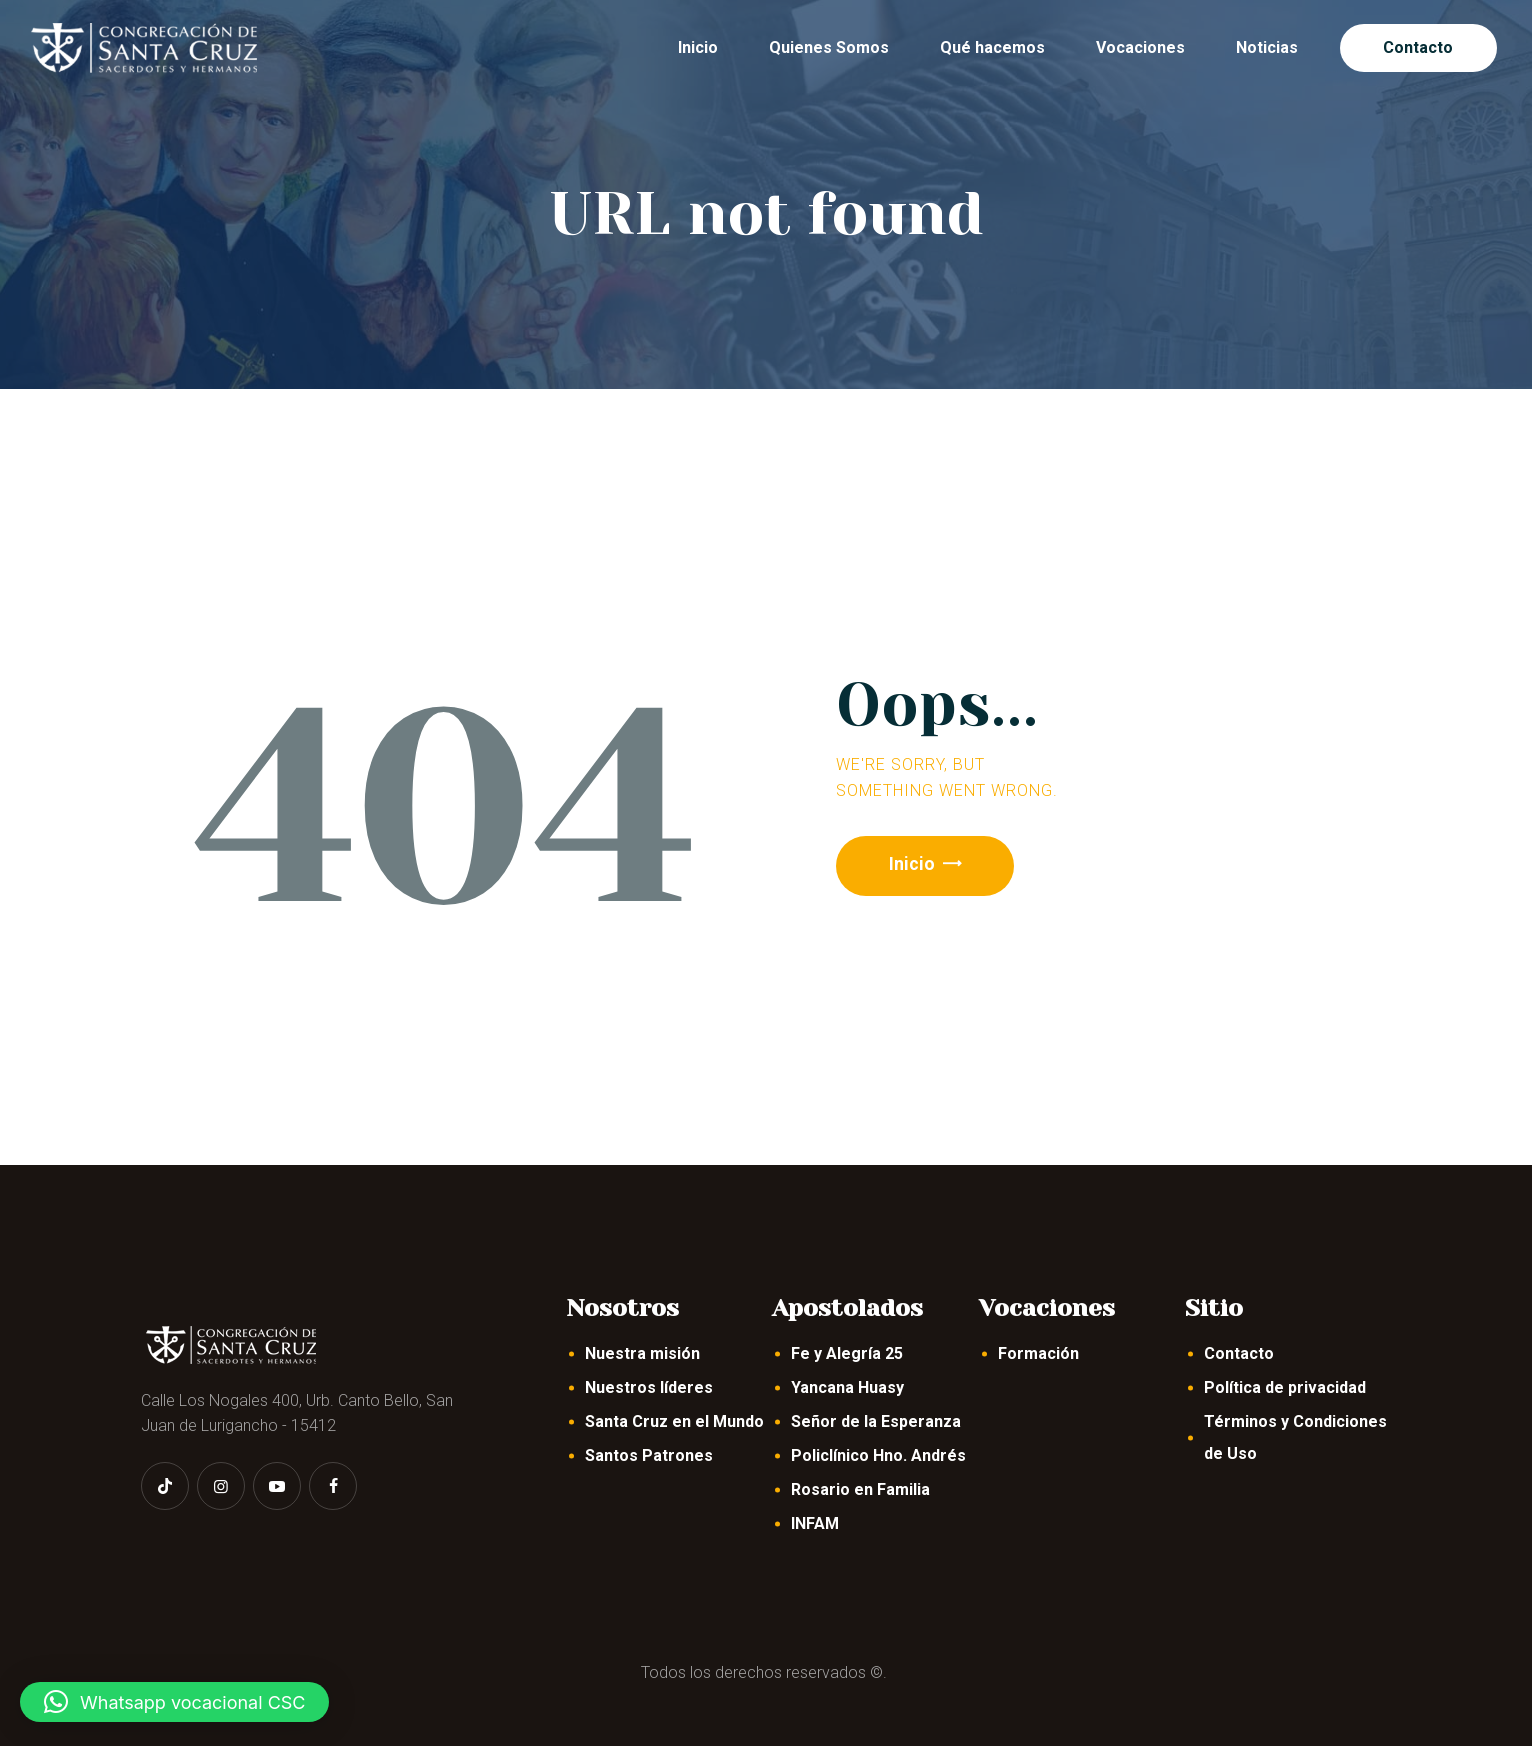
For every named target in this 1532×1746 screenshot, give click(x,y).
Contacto (1239, 1353)
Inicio (915, 865)
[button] (174, 1702)
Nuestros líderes (649, 1387)
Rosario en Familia (860, 1489)
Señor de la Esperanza (876, 1421)
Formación (1038, 1353)
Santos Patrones (649, 1455)
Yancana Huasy (847, 1387)
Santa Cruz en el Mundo (674, 1421)
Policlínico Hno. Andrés (878, 1455)
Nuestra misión (642, 1353)
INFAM (815, 1523)
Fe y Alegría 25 (847, 1353)
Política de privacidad (1285, 1387)
